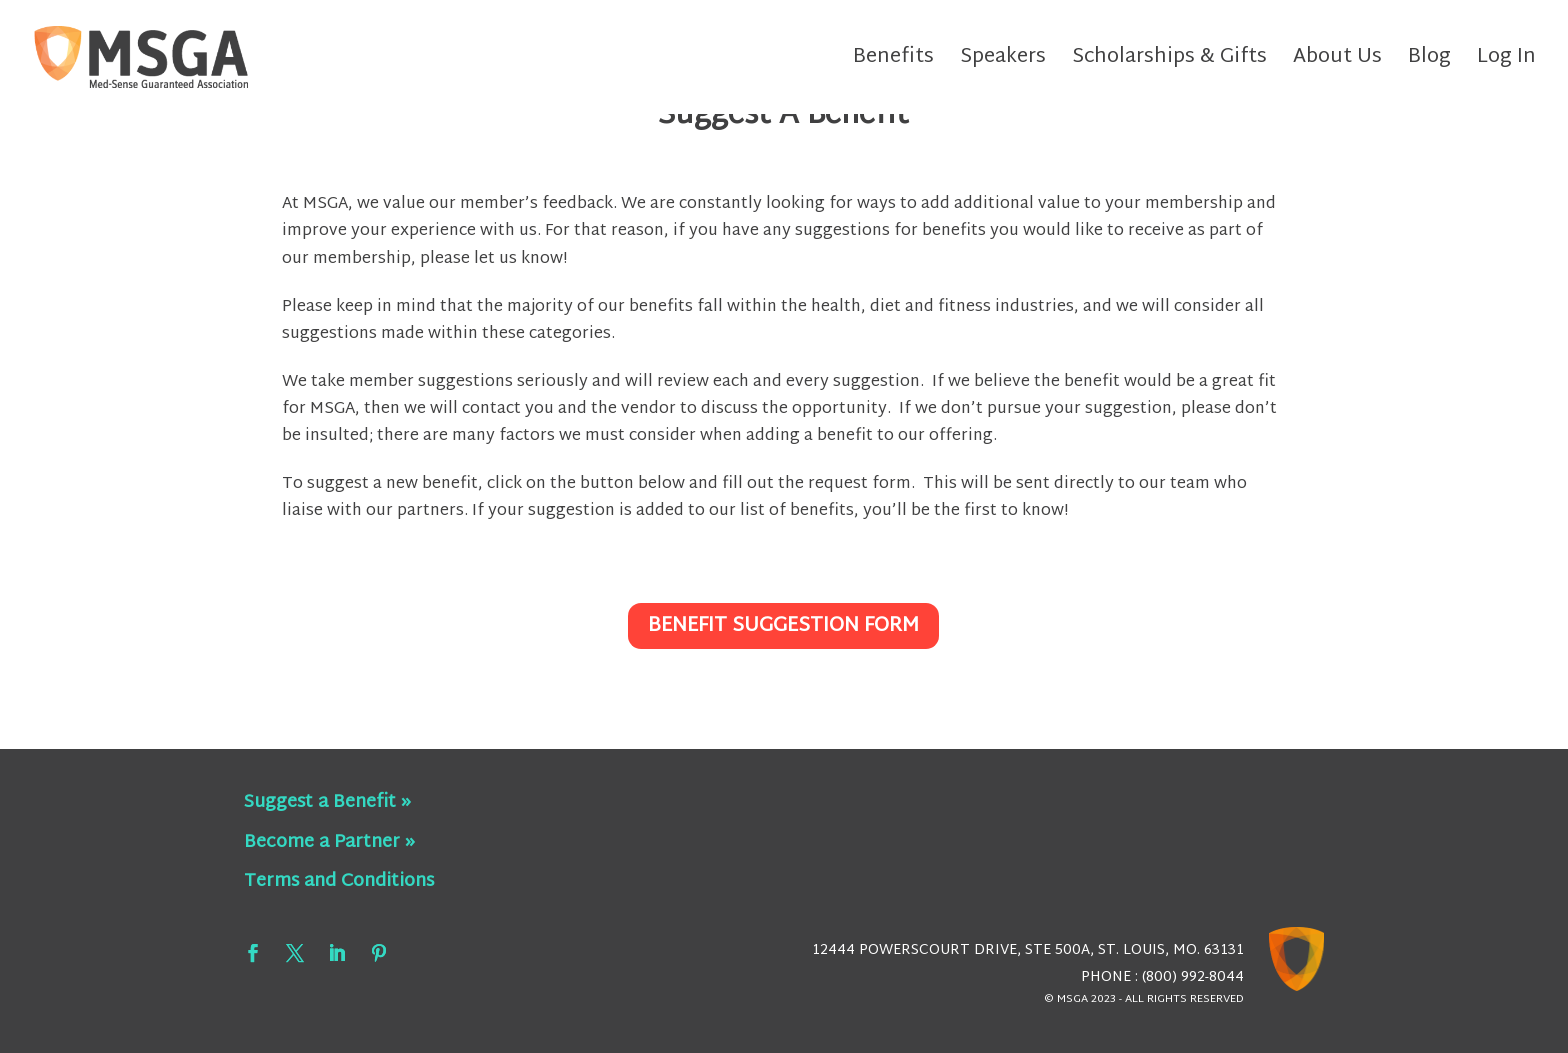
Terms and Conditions (339, 881)
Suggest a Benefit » (327, 802)
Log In (1506, 62)
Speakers (1003, 62)
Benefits (893, 62)
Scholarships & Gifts (1169, 62)
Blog (1429, 62)
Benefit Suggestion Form (783, 626)
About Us (1337, 62)
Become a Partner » (329, 842)
